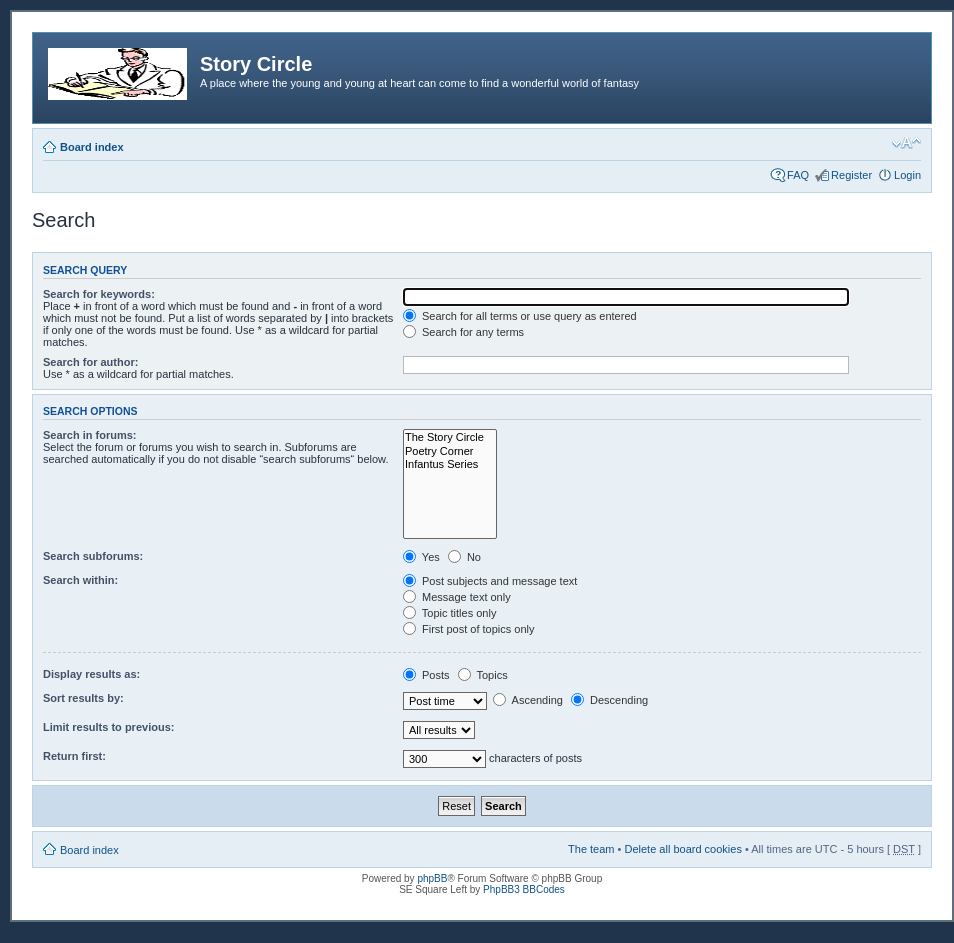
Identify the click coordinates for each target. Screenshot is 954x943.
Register (851, 175)
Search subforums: (93, 556)
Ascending (528, 700)
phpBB (432, 878)
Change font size (906, 143)
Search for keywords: (99, 294)
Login (907, 175)
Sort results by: (83, 698)
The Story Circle (450, 437)
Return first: (74, 756)
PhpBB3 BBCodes (524, 889)
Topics (483, 675)
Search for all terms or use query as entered (520, 316)
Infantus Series (450, 464)
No (464, 557)
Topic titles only (449, 613)
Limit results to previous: (108, 727)
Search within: (80, 580)
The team (591, 849)
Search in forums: (90, 435)
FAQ (798, 175)
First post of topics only (469, 629)
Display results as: (91, 674)
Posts (426, 675)
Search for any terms (463, 332)
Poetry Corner (450, 451)
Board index (92, 147)
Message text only (457, 597)
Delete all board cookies (682, 849)
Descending (609, 700)
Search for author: (90, 362)
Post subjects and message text (490, 581)
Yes (421, 557)
